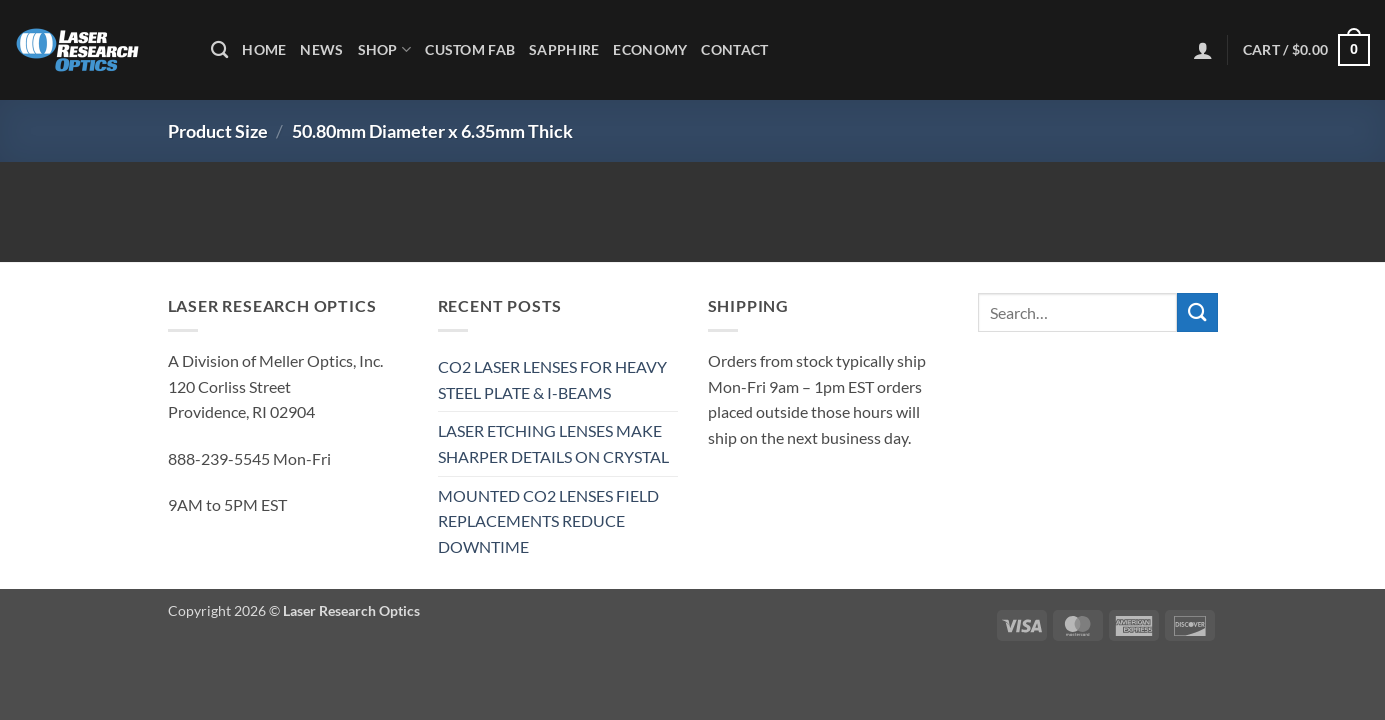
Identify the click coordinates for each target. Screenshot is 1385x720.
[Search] (219, 50)
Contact (734, 49)
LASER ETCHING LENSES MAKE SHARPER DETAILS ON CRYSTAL (553, 443)
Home (264, 49)
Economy (650, 49)
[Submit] (1197, 312)
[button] (1203, 50)
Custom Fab (470, 49)
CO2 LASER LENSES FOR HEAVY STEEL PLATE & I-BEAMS (552, 379)
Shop (385, 49)
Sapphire (564, 49)
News (321, 49)
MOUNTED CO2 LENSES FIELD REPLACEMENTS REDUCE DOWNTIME (548, 521)
